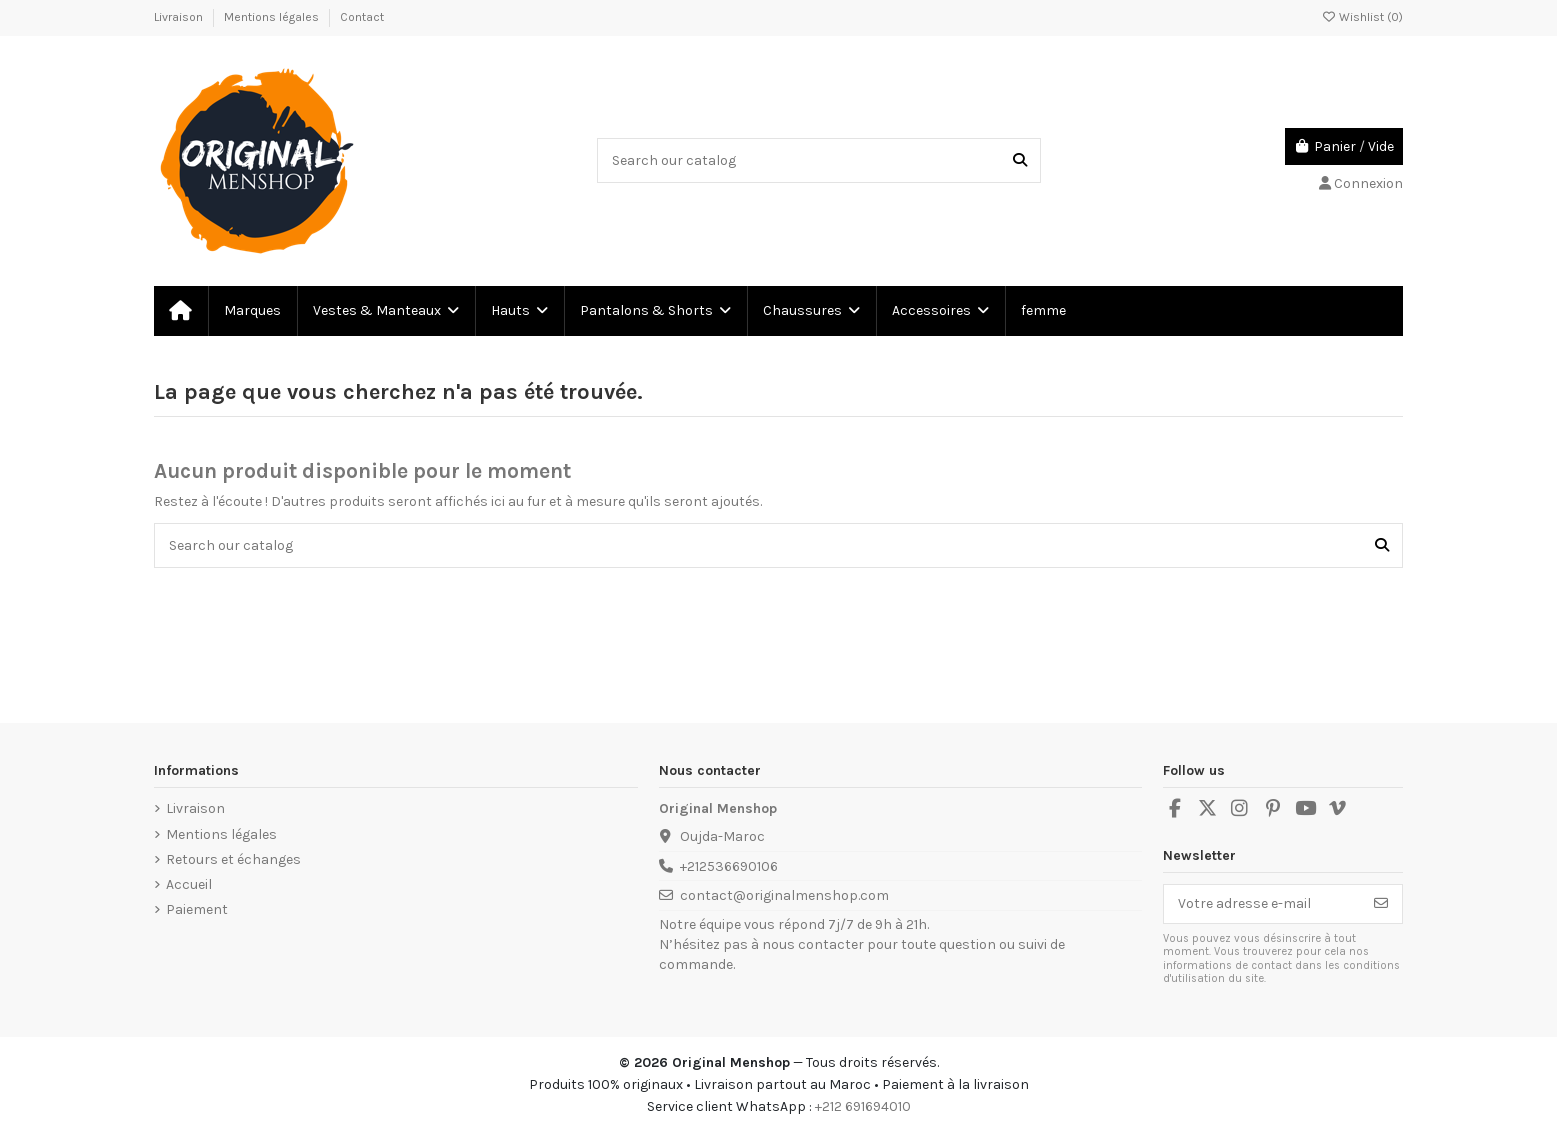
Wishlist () (1362, 17)
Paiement (197, 909)
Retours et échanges (233, 859)
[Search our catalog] (1020, 160)
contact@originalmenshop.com (784, 895)
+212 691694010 (863, 1106)
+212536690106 (729, 866)
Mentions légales (273, 17)
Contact (362, 17)
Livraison (180, 17)
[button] (385, 311)
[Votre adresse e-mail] (1262, 904)
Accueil (189, 884)
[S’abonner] (1381, 904)
